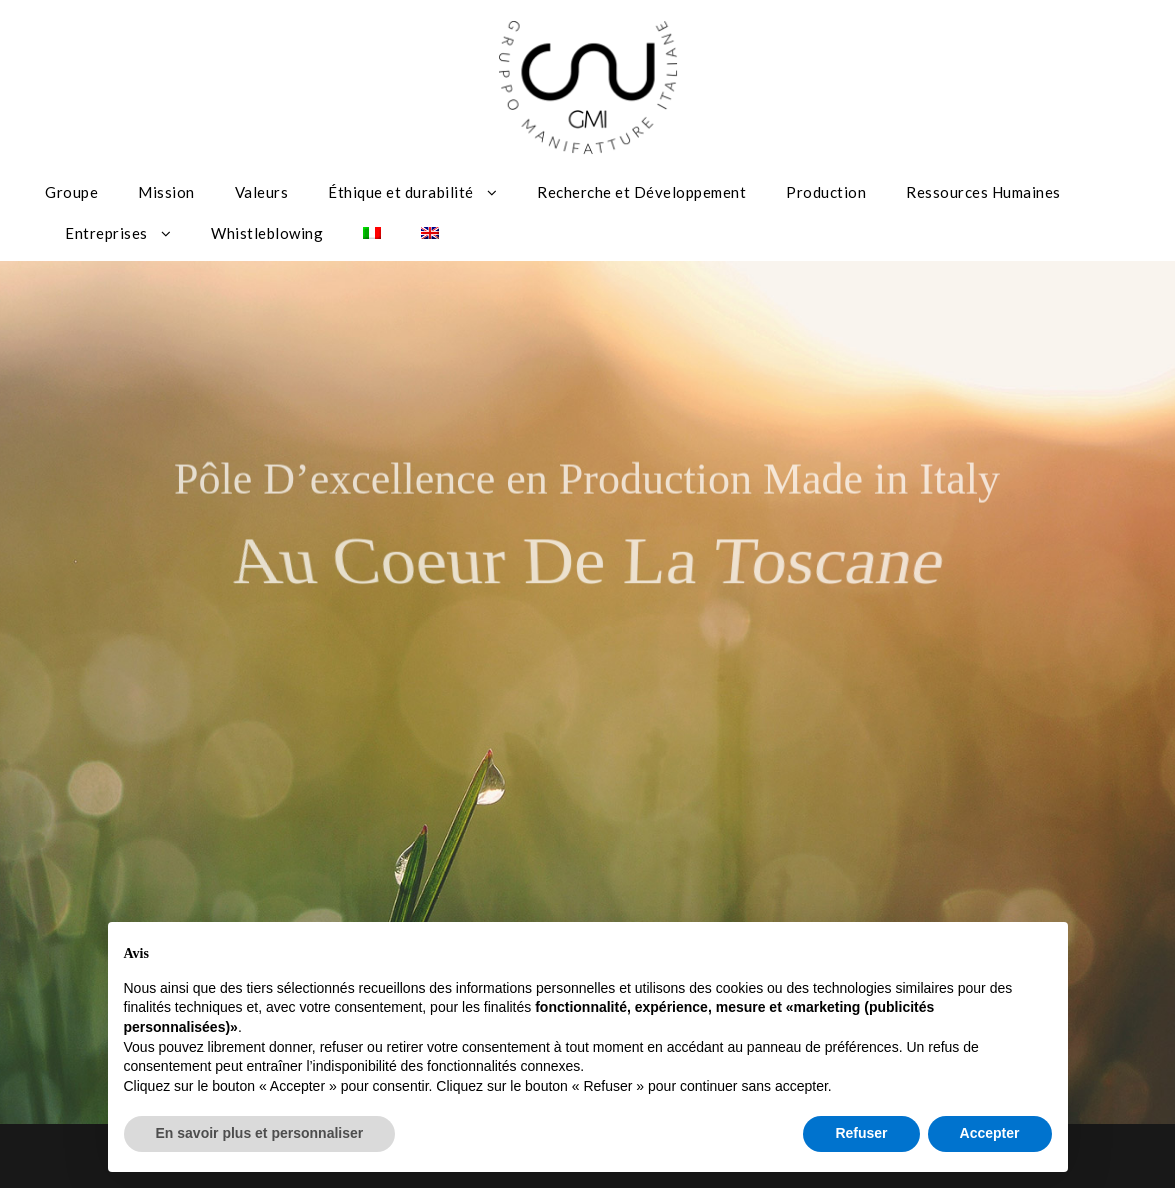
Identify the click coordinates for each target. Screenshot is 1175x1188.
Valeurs (262, 192)
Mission (166, 192)
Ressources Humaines (983, 192)
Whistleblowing (267, 233)
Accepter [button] (990, 1133)
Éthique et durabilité (401, 192)
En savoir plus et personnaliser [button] (260, 1133)
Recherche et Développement (641, 192)
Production (826, 192)
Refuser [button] (861, 1133)
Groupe (71, 192)
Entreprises (106, 233)
